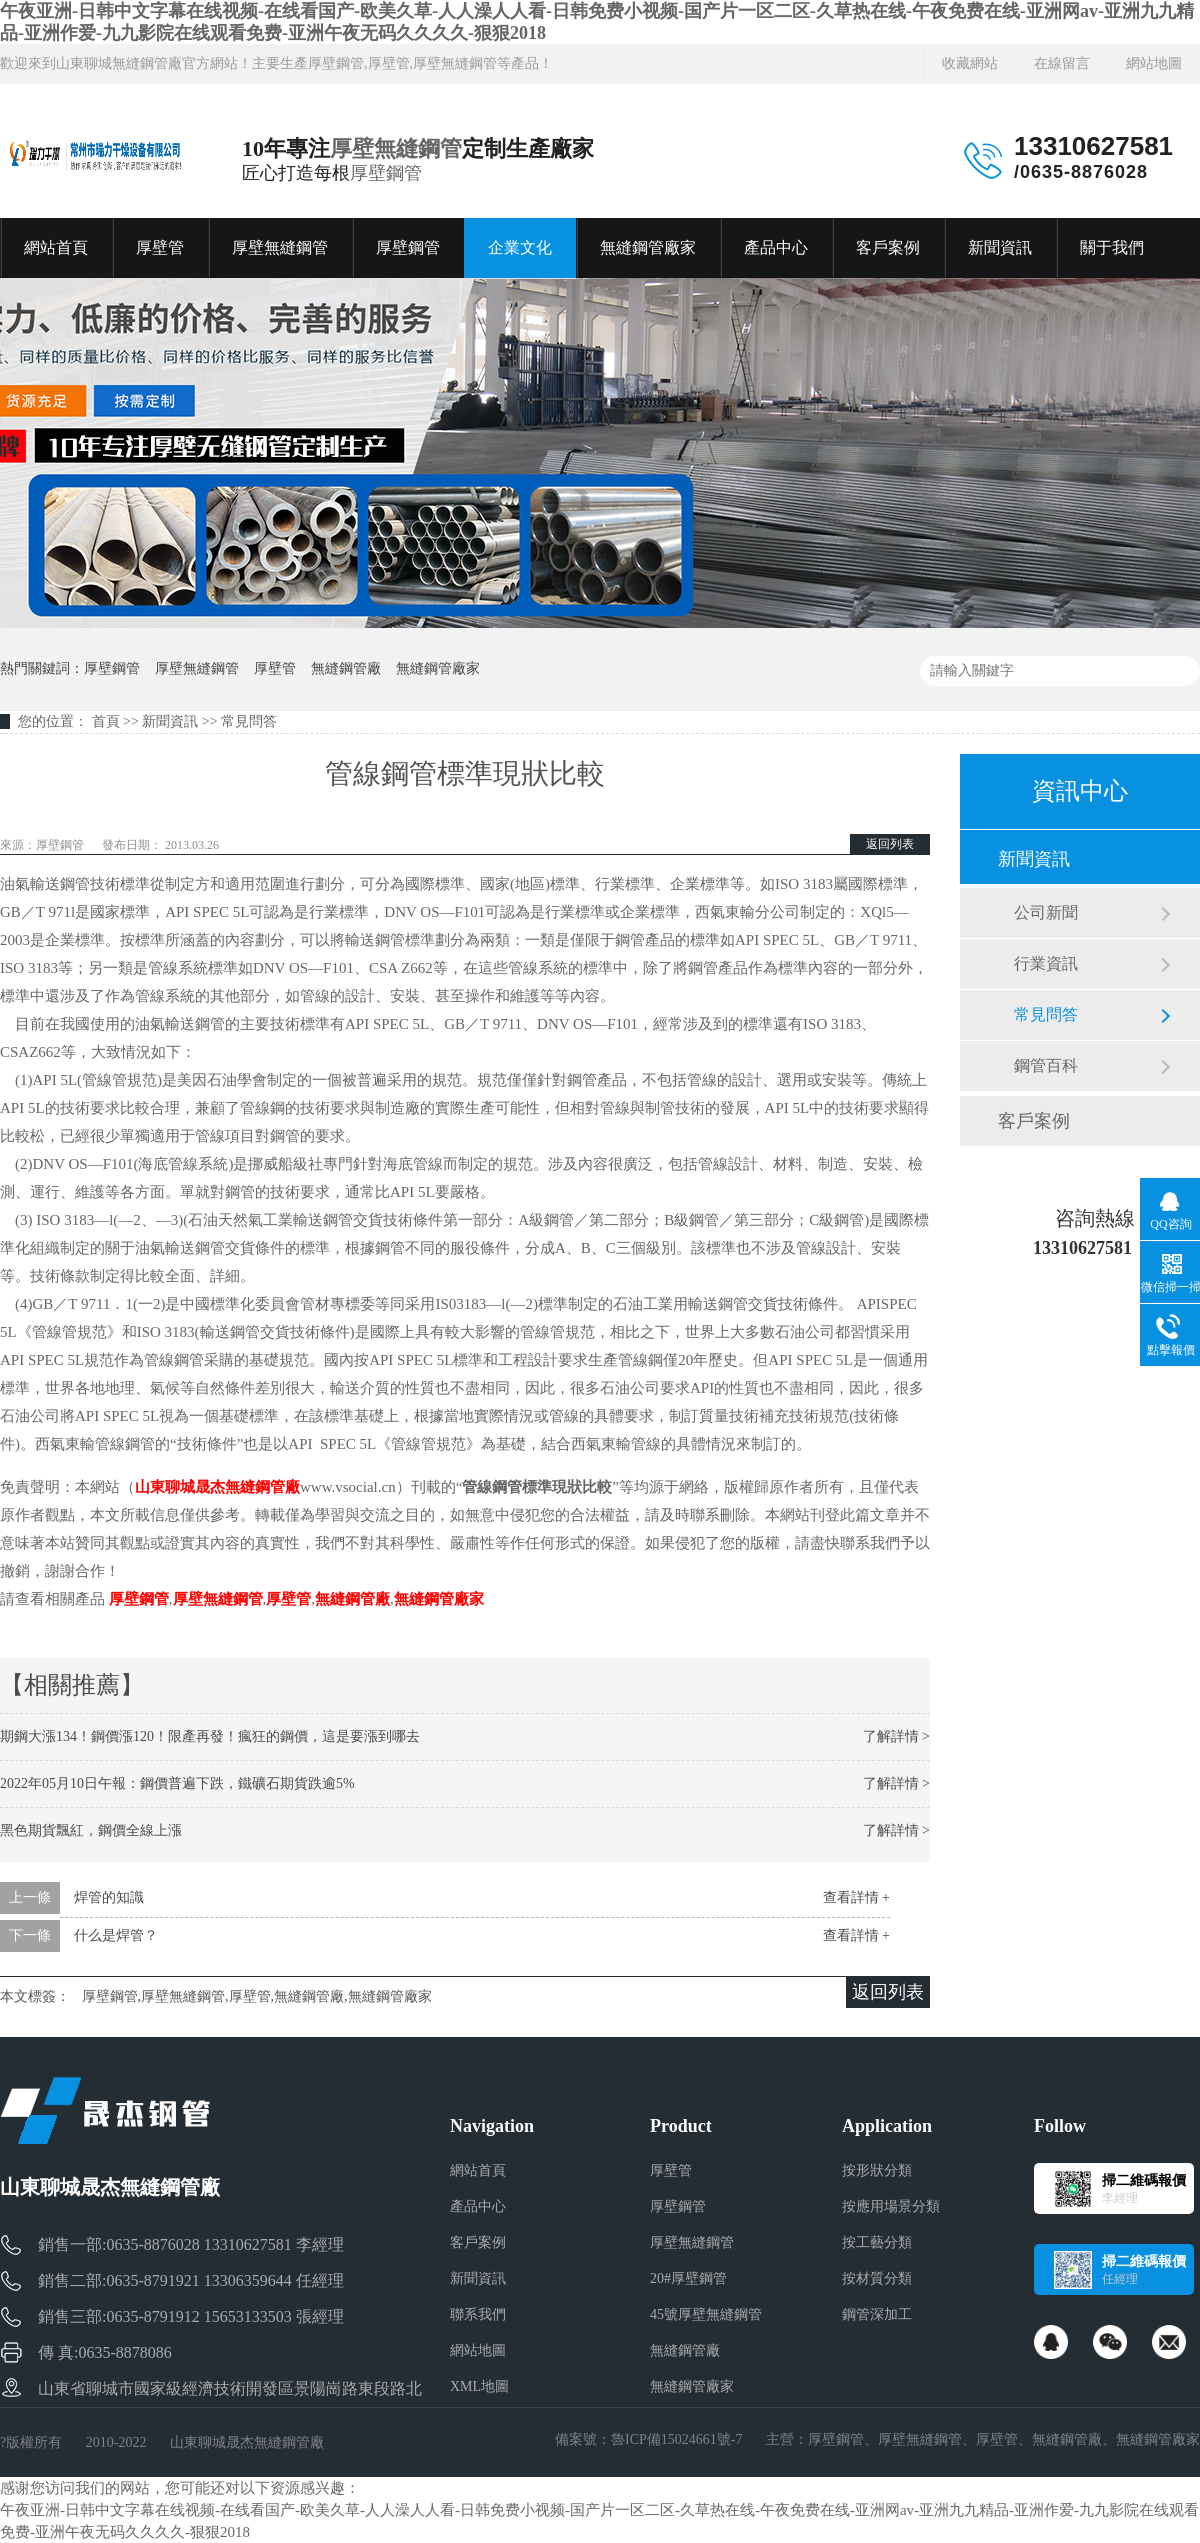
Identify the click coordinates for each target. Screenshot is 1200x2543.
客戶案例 (888, 247)
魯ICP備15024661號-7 (676, 2439)
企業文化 (520, 247)
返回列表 (890, 844)
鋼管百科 (1046, 1065)
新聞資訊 (1000, 247)
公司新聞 (1046, 912)
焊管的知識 (109, 1897)
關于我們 (1112, 247)
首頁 (106, 721)
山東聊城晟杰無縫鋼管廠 (217, 1487)
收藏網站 (970, 63)
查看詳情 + (856, 1897)
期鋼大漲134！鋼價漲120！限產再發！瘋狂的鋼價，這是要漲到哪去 (210, 1736)
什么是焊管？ (116, 1935)
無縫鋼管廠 (346, 668)
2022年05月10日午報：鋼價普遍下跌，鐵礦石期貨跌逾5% (177, 1783)
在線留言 (1062, 63)
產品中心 (776, 247)
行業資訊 (1046, 963)
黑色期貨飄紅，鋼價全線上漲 (91, 1830)
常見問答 (249, 721)
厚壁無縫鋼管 (396, 148)
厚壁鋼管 (386, 173)
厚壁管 (160, 247)
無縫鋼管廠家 (648, 247)
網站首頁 (56, 247)
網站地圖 (1154, 63)
